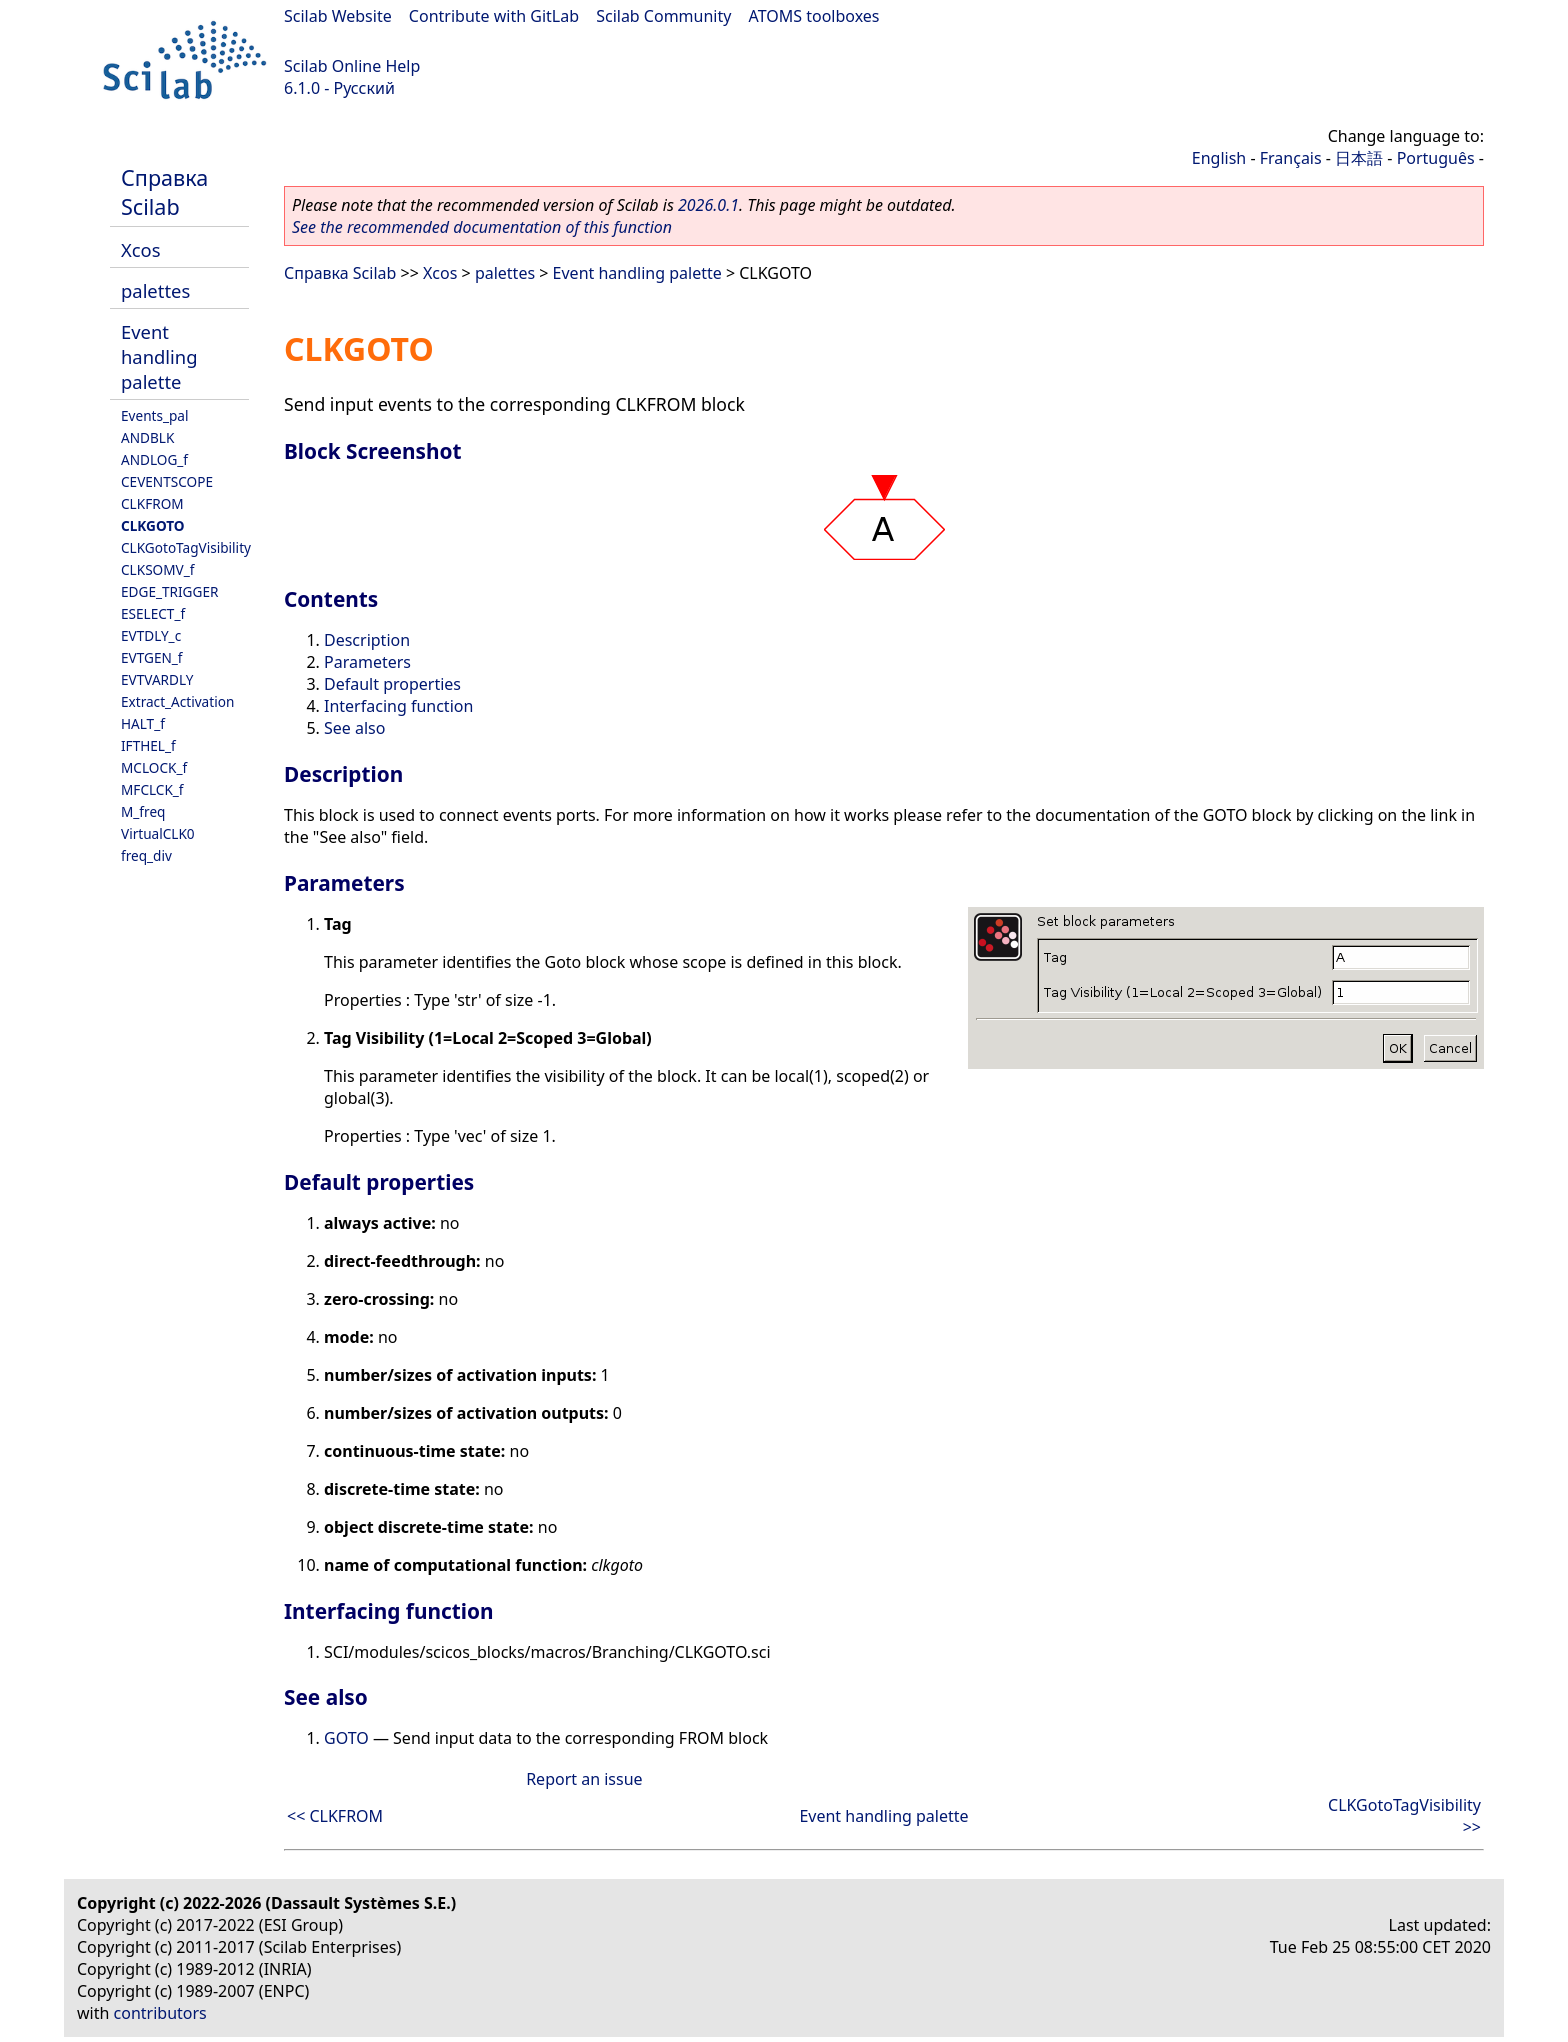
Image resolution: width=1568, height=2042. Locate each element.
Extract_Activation (177, 701)
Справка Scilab (164, 192)
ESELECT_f (153, 613)
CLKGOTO (153, 525)
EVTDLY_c (151, 635)
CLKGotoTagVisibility (186, 547)
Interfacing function (398, 706)
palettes (155, 290)
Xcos (141, 249)
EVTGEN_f (152, 657)
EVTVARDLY (157, 679)
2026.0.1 (708, 205)
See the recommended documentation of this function (482, 227)
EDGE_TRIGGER (169, 591)
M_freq (143, 811)
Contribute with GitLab (494, 16)
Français (1291, 158)
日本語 (1359, 158)
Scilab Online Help (352, 66)
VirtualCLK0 (158, 833)
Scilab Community (663, 16)
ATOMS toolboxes (814, 16)
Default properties (392, 684)
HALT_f (143, 723)
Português (1436, 158)
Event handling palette (159, 356)
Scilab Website (338, 16)
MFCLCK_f (152, 789)
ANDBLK (147, 437)
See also (354, 728)
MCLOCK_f (154, 767)
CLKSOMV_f (157, 569)
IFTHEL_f (148, 745)
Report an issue (584, 1779)
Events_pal (154, 415)
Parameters (367, 662)
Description (367, 640)
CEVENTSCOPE (167, 481)
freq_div (146, 855)
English (1219, 158)
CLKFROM (152, 503)
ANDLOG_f (154, 459)
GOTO (346, 1738)
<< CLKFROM (335, 1816)
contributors (160, 2013)
